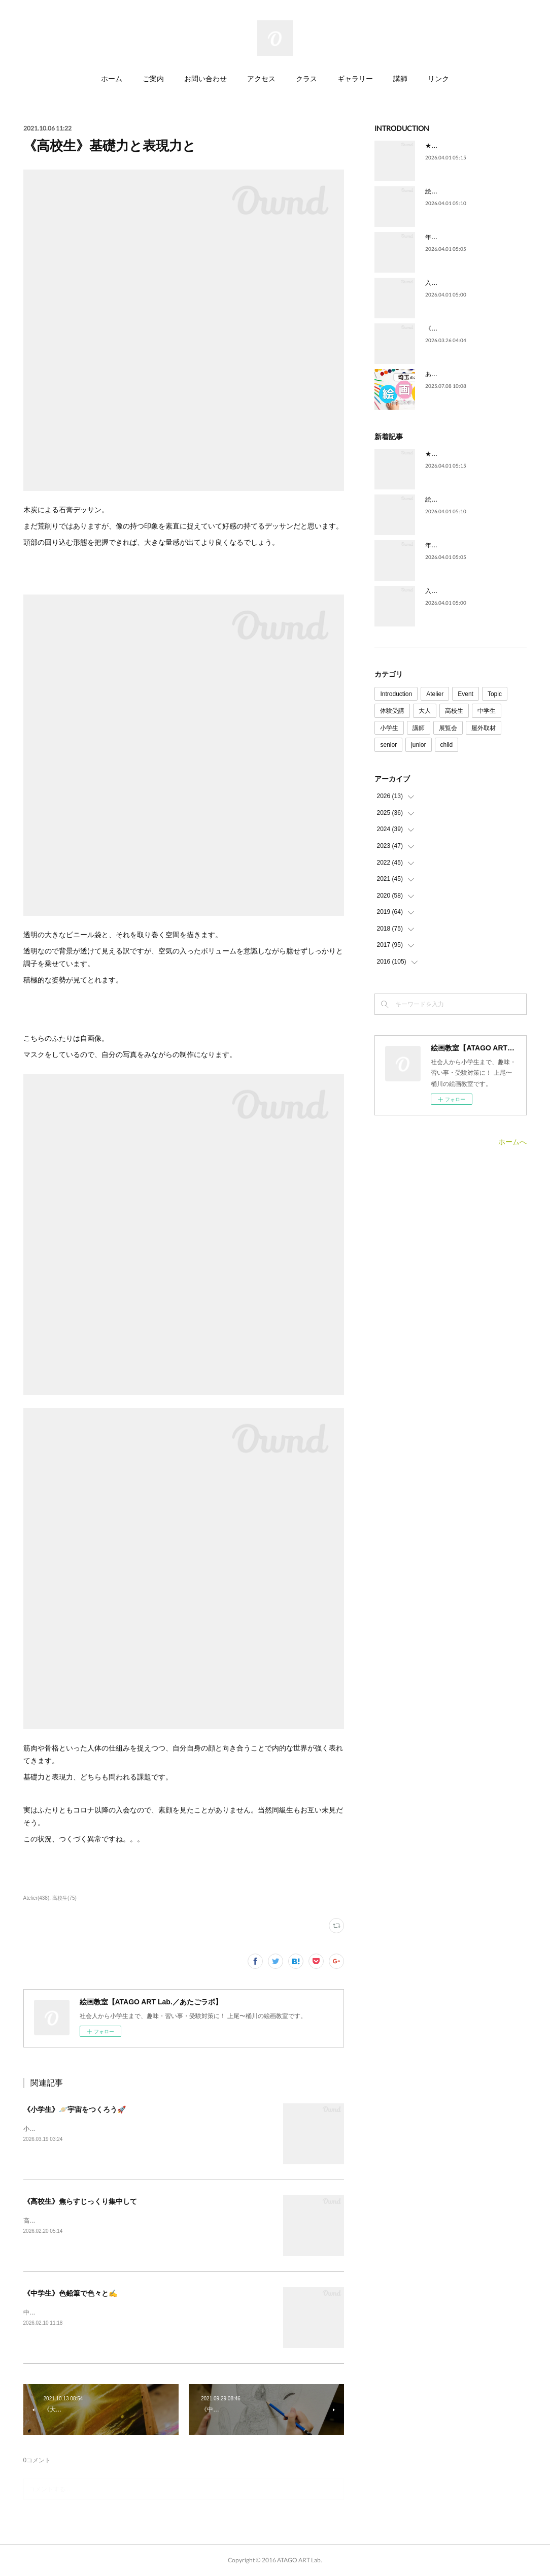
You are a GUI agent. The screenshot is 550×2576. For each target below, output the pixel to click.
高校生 (454, 710)
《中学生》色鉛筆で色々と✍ (70, 2293)
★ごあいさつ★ (446, 145)
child (446, 744)
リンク (438, 78)
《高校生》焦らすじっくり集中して (80, 2201)
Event (465, 694)
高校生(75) (64, 1898)
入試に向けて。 (446, 282)
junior (418, 744)
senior (388, 744)
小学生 (389, 728)
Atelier (434, 694)
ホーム (111, 78)
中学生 (486, 710)
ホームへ (512, 1142)
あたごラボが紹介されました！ (467, 374)
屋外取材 (483, 728)
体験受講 (392, 710)
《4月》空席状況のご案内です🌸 (470, 328)
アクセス (261, 78)
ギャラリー (355, 78)
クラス (306, 78)
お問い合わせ (205, 78)
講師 (400, 78)
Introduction (396, 694)
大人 (425, 710)
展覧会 (448, 728)
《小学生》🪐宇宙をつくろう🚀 (74, 2109)
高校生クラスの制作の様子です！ (69, 2220)
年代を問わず (443, 237)
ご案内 (153, 78)
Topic (495, 694)
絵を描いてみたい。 (452, 191)
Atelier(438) (36, 1898)
